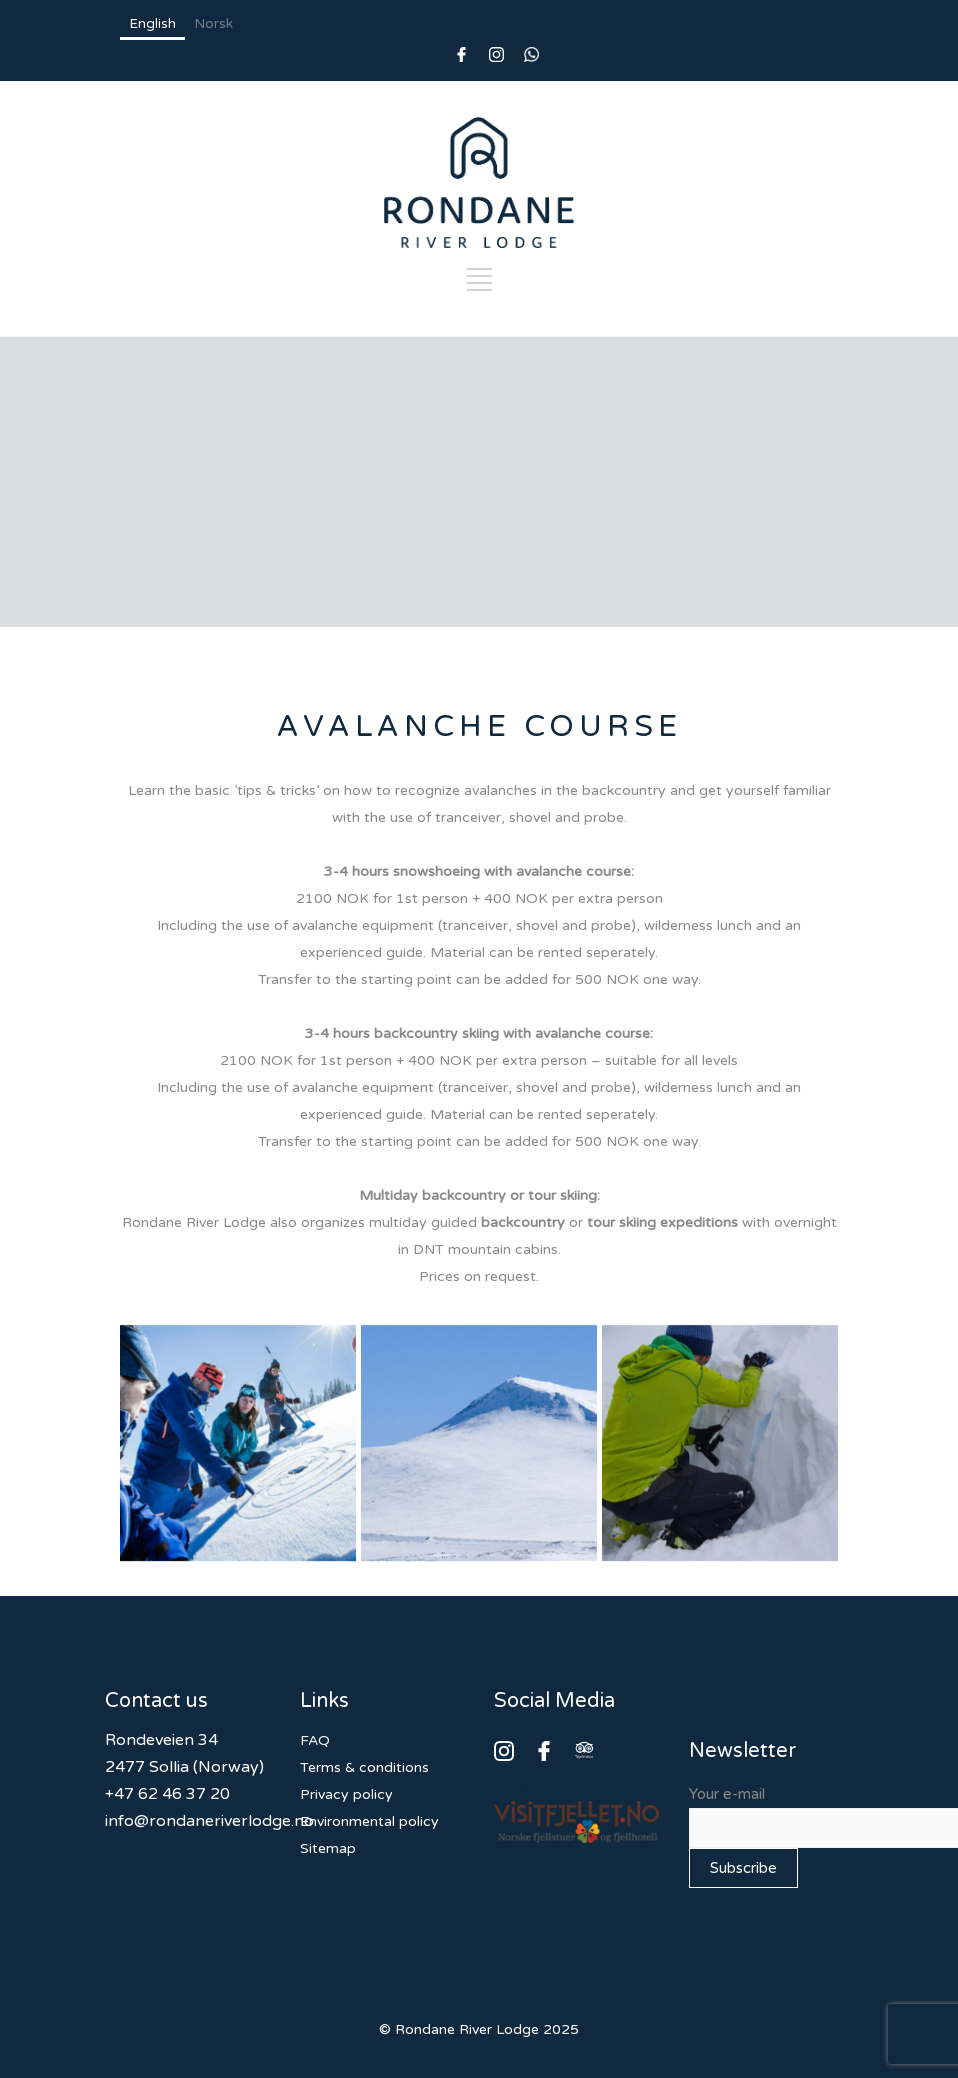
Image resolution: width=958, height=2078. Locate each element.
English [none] (153, 24)
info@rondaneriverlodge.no (209, 1821)
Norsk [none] (214, 24)
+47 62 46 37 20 (167, 1794)
